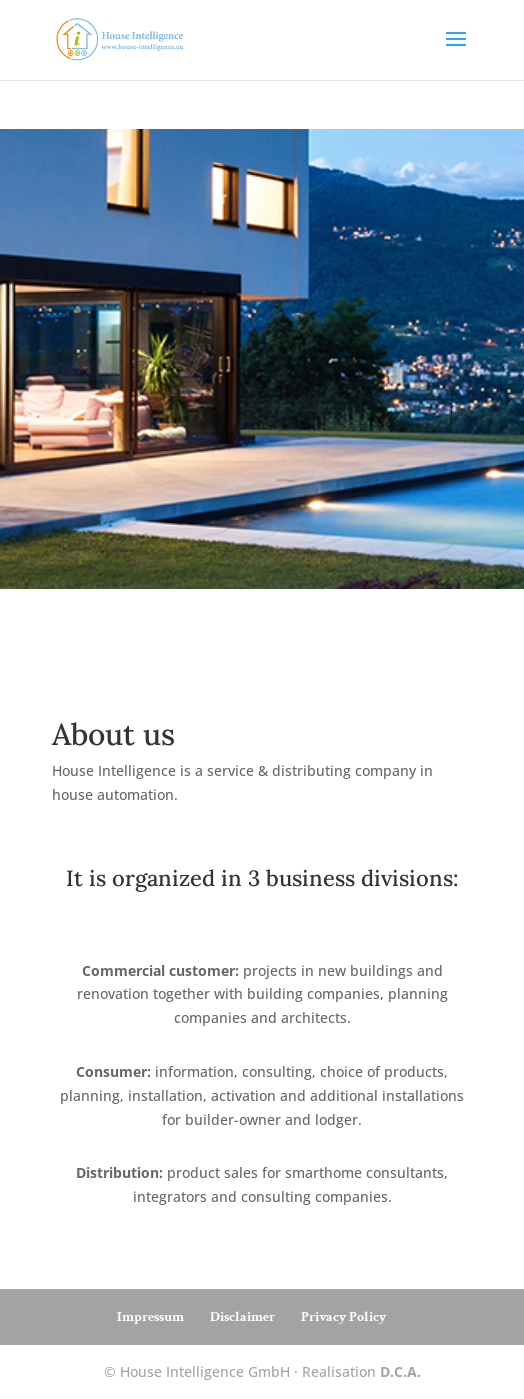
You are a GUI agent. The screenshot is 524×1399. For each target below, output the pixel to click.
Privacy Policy (343, 1317)
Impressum (150, 1317)
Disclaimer (242, 1317)
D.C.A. (400, 1371)
